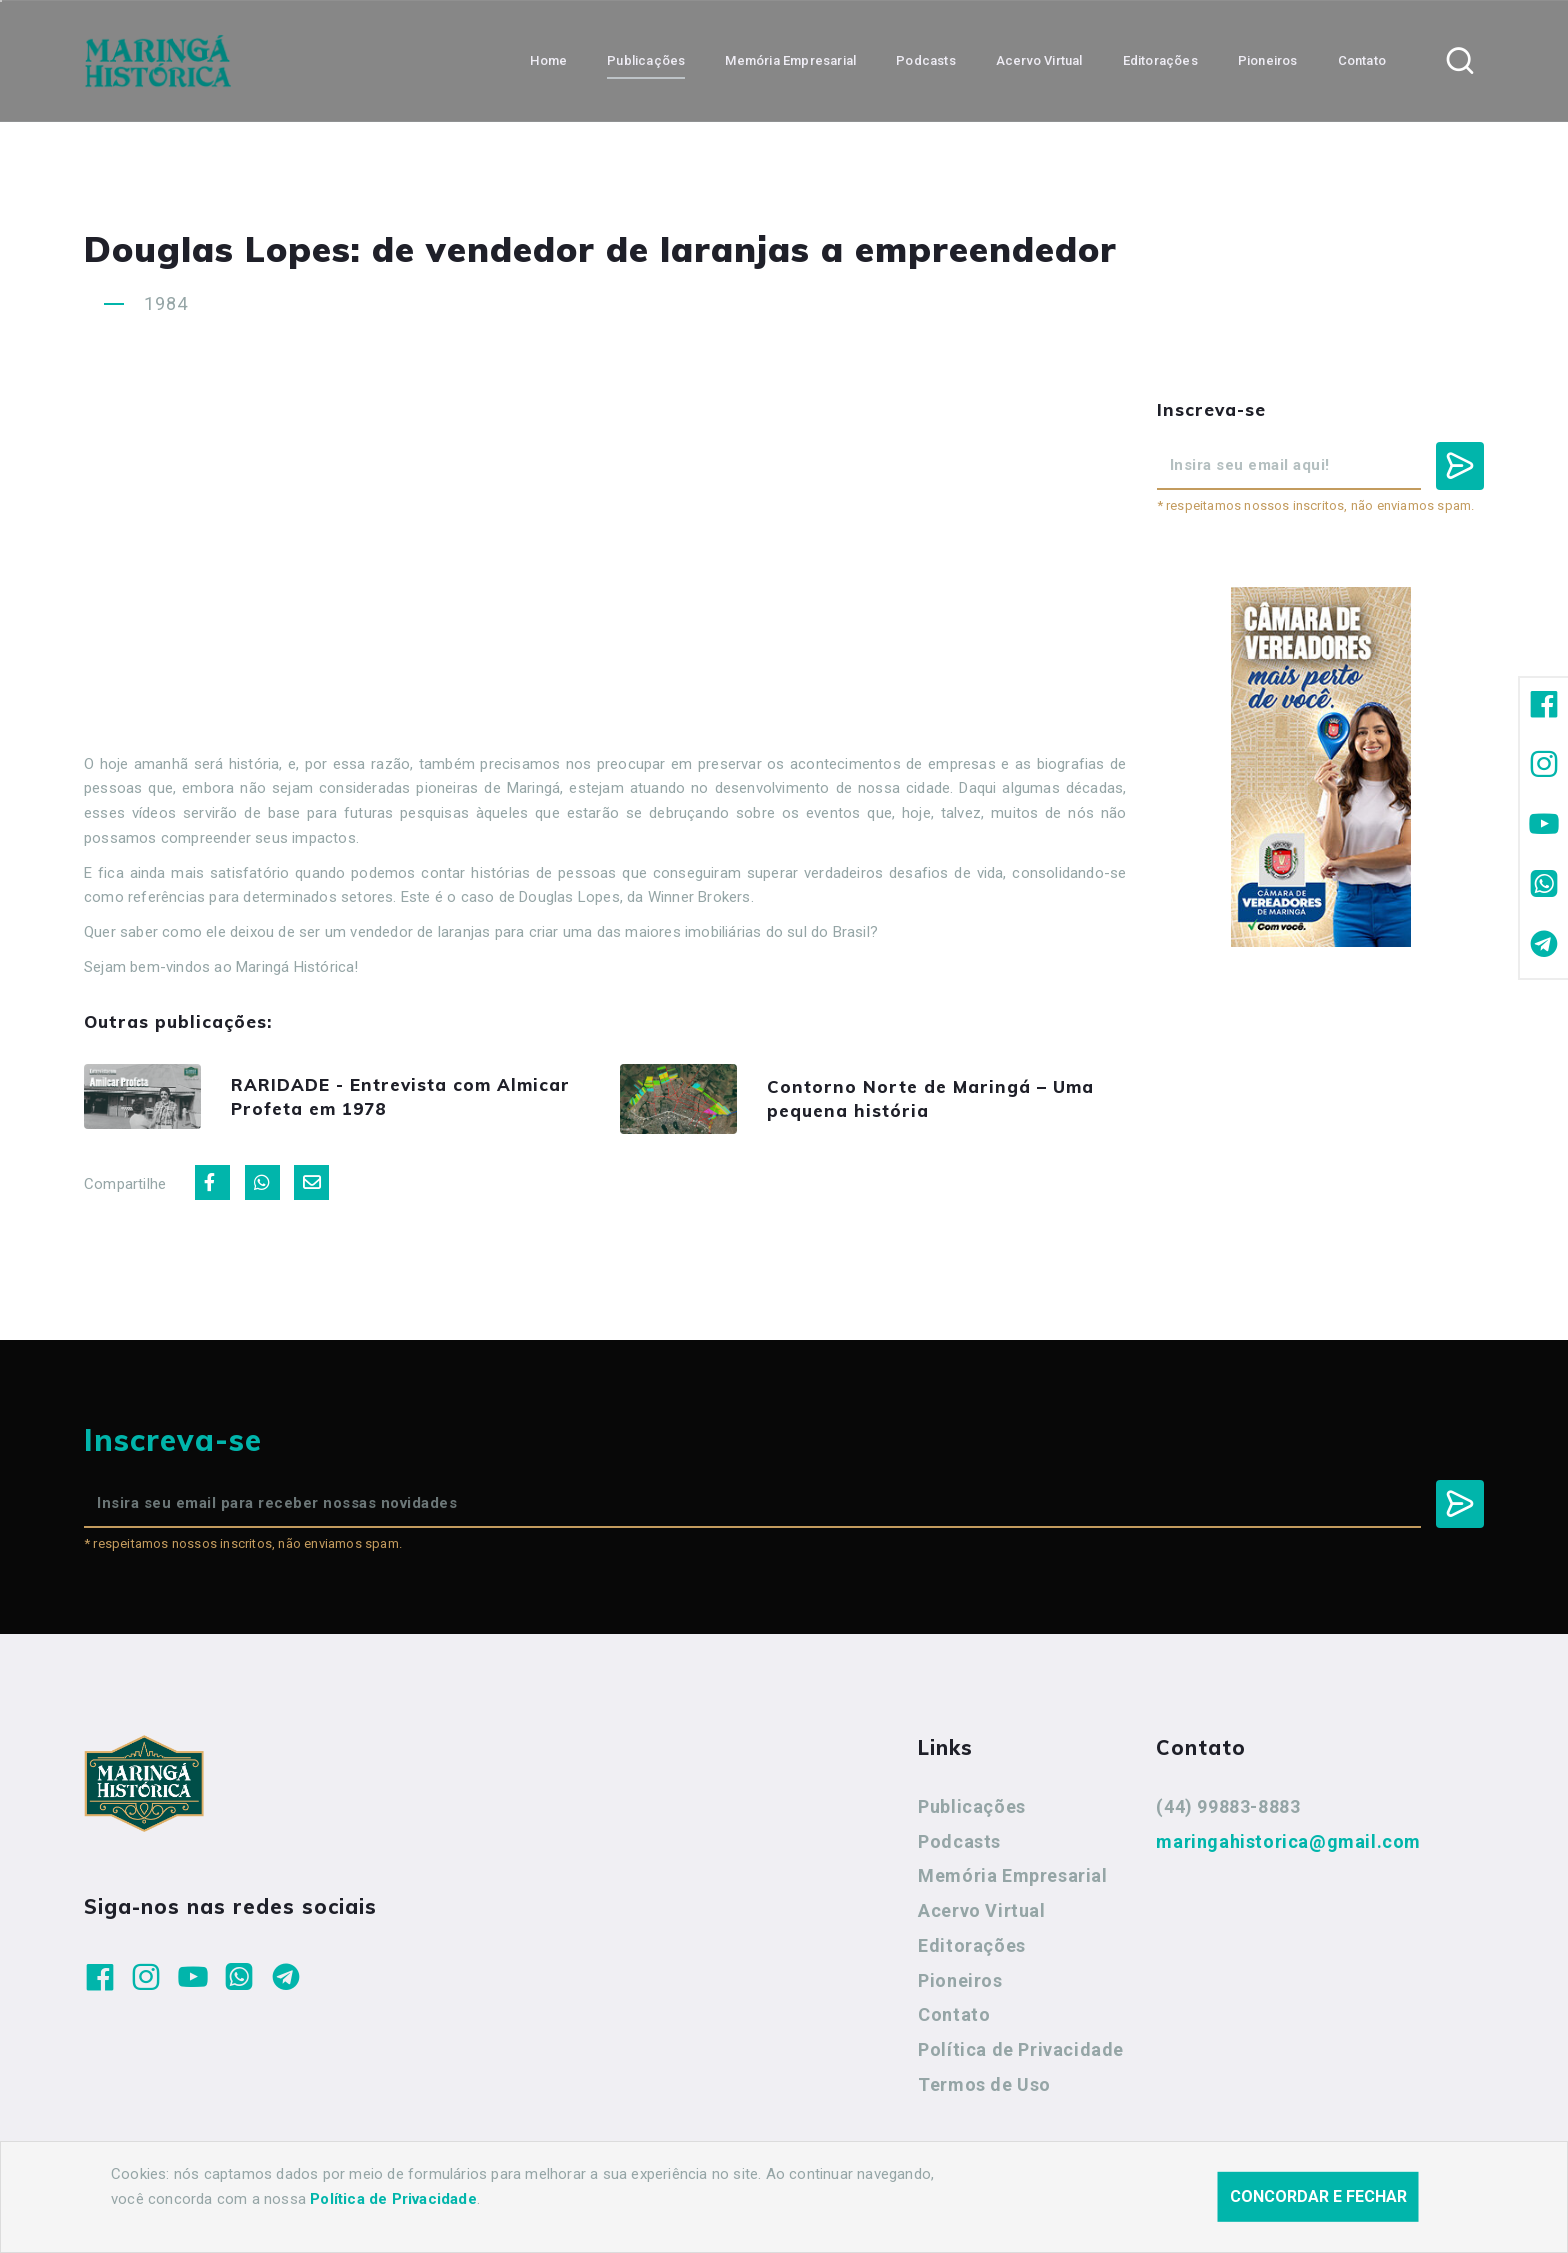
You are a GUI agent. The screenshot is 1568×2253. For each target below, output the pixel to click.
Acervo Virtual (981, 1911)
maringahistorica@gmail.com (1288, 1842)
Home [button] (548, 60)
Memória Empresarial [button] (790, 60)
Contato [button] (1362, 60)
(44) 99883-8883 (1228, 1807)
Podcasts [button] (926, 60)
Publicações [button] (646, 60)
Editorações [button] (1160, 60)
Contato (954, 2015)
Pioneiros (960, 1981)
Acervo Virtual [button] (1039, 60)
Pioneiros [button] (1268, 60)
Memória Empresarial (1012, 1876)
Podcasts (959, 1842)
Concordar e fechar (1318, 2196)
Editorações (972, 1946)
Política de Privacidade (1021, 2050)
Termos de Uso (984, 2085)
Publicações (972, 1807)
